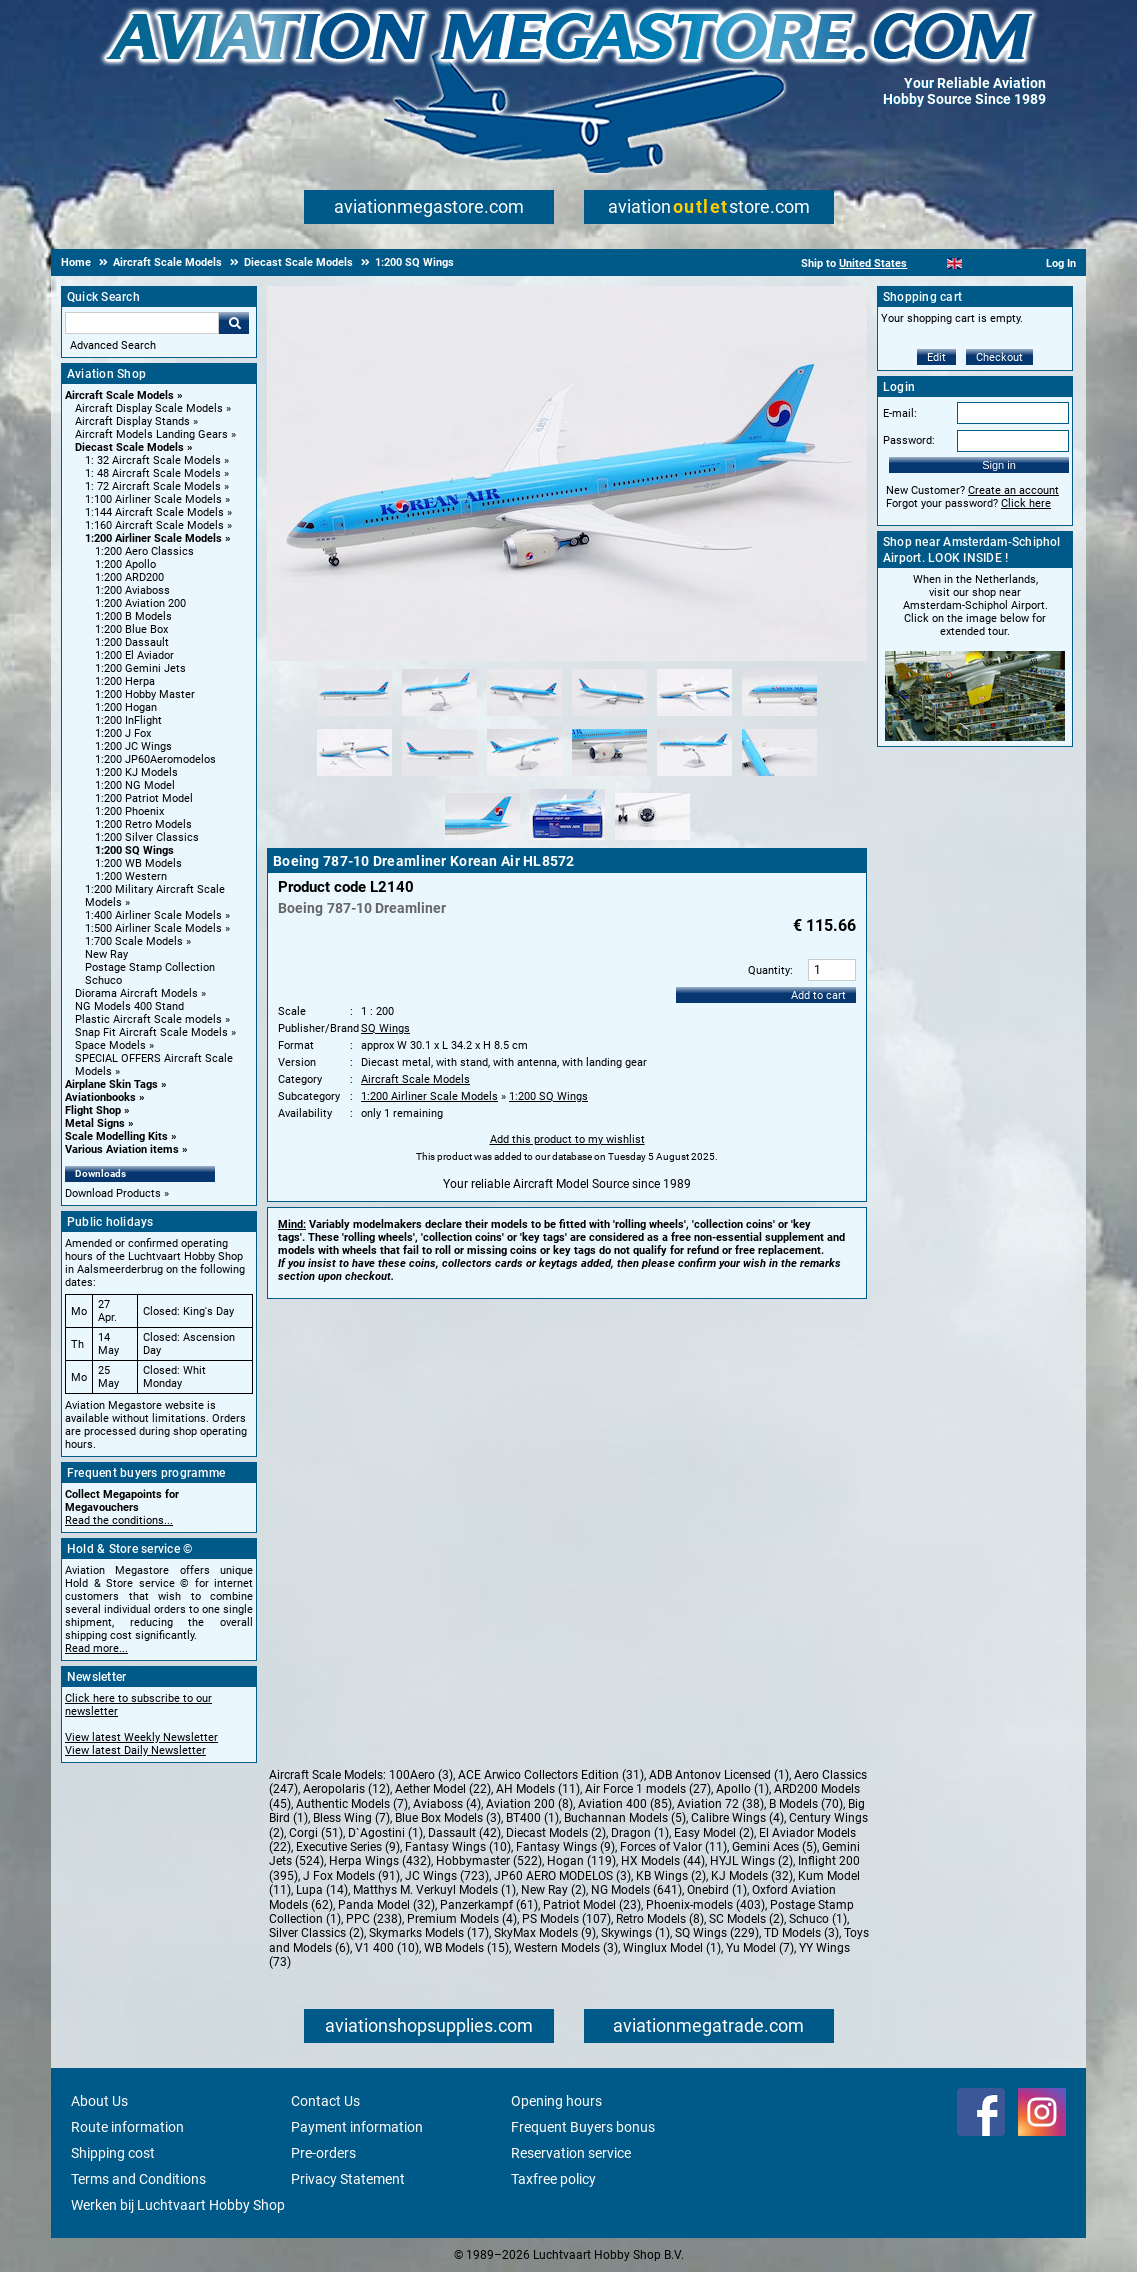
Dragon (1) (640, 1833)
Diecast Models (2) (556, 1833)
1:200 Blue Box (131, 629)
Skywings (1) (635, 1933)
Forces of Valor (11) (673, 1847)
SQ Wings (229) (717, 1933)
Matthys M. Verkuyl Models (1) (434, 1890)
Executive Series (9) (348, 1847)
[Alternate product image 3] (524, 717)
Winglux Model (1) (672, 1948)
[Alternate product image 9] (524, 777)
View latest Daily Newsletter (135, 1750)
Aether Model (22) (443, 1789)
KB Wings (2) (671, 1876)
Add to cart (818, 995)
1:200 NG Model (135, 785)
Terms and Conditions (138, 2179)
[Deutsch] (1003, 263)
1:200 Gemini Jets (140, 668)
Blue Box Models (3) (448, 1818)
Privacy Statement (348, 2179)
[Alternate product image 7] (354, 777)
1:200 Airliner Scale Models (153, 538)
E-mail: (900, 413)
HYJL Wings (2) (751, 1861)
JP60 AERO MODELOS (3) (562, 1876)
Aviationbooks (100, 1097)
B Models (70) (806, 1804)
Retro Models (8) (660, 1919)
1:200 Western (131, 876)
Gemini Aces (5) (774, 1847)
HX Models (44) (663, 1861)
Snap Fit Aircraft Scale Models (151, 1032)
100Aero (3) (421, 1775)
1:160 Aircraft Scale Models (154, 525)
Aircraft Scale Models (119, 395)
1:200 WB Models (138, 863)
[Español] (979, 263)
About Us (99, 2101)
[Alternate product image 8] (439, 777)
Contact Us (325, 2101)
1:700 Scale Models (134, 941)
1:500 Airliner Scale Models (153, 928)
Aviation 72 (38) (720, 1804)
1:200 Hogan (126, 707)
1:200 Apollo (125, 564)
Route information (127, 2127)
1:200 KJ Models (136, 772)
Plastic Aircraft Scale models (148, 1019)
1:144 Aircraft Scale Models (154, 512)
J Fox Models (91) (351, 1876)
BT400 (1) (532, 1818)
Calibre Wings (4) (737, 1818)
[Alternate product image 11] (694, 777)
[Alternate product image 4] (609, 717)
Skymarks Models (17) (429, 1933)
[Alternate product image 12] (779, 777)
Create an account (1013, 490)
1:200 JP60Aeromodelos (155, 759)
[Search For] (142, 323)
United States (873, 263)
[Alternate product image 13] (482, 841)
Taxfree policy (553, 2179)
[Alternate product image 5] (694, 717)
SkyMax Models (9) (545, 1933)
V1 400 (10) (387, 1948)
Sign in (999, 465)
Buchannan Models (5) (625, 1818)
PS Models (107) (566, 1919)
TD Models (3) (801, 1933)
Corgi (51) (316, 1833)
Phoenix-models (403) (705, 1905)
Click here (1026, 503)
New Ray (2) (553, 1890)
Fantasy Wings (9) (565, 1847)
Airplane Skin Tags (111, 1084)
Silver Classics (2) (316, 1933)
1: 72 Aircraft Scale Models (153, 486)
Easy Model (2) (714, 1833)
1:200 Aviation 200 (140, 603)
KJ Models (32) (752, 1876)
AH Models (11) (538, 1789)
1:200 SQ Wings (134, 850)
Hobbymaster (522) (489, 1861)
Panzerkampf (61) (489, 1905)
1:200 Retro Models (143, 824)
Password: (909, 440)
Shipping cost (113, 2153)
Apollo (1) (742, 1789)
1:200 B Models (133, 616)
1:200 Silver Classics (147, 837)
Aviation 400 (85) (625, 1804)
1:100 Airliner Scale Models (153, 499)
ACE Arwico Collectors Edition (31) (551, 1775)
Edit (936, 357)
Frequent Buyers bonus (583, 2127)
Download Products (113, 1193)
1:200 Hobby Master (145, 694)
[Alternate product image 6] (779, 717)
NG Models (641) (636, 1890)
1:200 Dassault (132, 642)
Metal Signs (95, 1123)
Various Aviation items (122, 1149)
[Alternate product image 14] (567, 841)
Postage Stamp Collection (150, 967)
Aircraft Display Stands (132, 421)
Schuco (103, 980)
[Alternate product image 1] (354, 717)
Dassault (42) (464, 1833)
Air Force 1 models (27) (648, 1789)
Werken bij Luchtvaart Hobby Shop (178, 2205)
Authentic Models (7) (352, 1804)
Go (234, 323)
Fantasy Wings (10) (458, 1847)
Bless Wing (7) (351, 1818)
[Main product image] (567, 657)
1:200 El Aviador (134, 655)
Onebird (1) (717, 1890)
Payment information (357, 2127)
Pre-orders (323, 2153)
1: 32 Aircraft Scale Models (153, 460)
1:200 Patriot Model (144, 798)
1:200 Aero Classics (144, 551)
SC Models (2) (746, 1919)
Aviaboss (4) (447, 1804)
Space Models (110, 1045)
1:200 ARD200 (129, 577)
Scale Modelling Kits (116, 1136)
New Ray (106, 954)
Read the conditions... (119, 1520)
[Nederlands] (929, 263)
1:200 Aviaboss (132, 590)
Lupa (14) (322, 1890)
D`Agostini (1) (385, 1833)
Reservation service (571, 2153)
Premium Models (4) (462, 1919)
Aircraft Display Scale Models (149, 408)
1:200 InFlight (128, 720)
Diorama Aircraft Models (136, 993)
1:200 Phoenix (129, 811)
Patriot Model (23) (592, 1905)
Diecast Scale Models (129, 447)
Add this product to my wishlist (567, 1139)
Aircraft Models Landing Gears (151, 434)
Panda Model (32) (386, 1905)
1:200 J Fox (123, 733)
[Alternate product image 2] (439, 717)
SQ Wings (385, 1028)
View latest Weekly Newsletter (141, 1737)
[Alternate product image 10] (609, 777)
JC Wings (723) (447, 1876)
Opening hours (556, 2101)
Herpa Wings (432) (380, 1861)
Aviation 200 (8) (529, 1804)
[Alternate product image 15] (652, 841)
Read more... (96, 1648)
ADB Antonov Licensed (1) (719, 1775)
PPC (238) (374, 1919)
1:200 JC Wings (133, 746)
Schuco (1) (818, 1919)
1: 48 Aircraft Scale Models (153, 473)
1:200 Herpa (125, 681)
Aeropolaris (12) (346, 1789)
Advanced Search (113, 345)
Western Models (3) (566, 1948)
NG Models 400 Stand (129, 1006)
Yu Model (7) (760, 1948)
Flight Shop (93, 1110)
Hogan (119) (581, 1861)
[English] (954, 263)
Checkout (999, 357)
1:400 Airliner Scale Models (153, 915)
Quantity (769, 970)
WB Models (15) (466, 1948)
